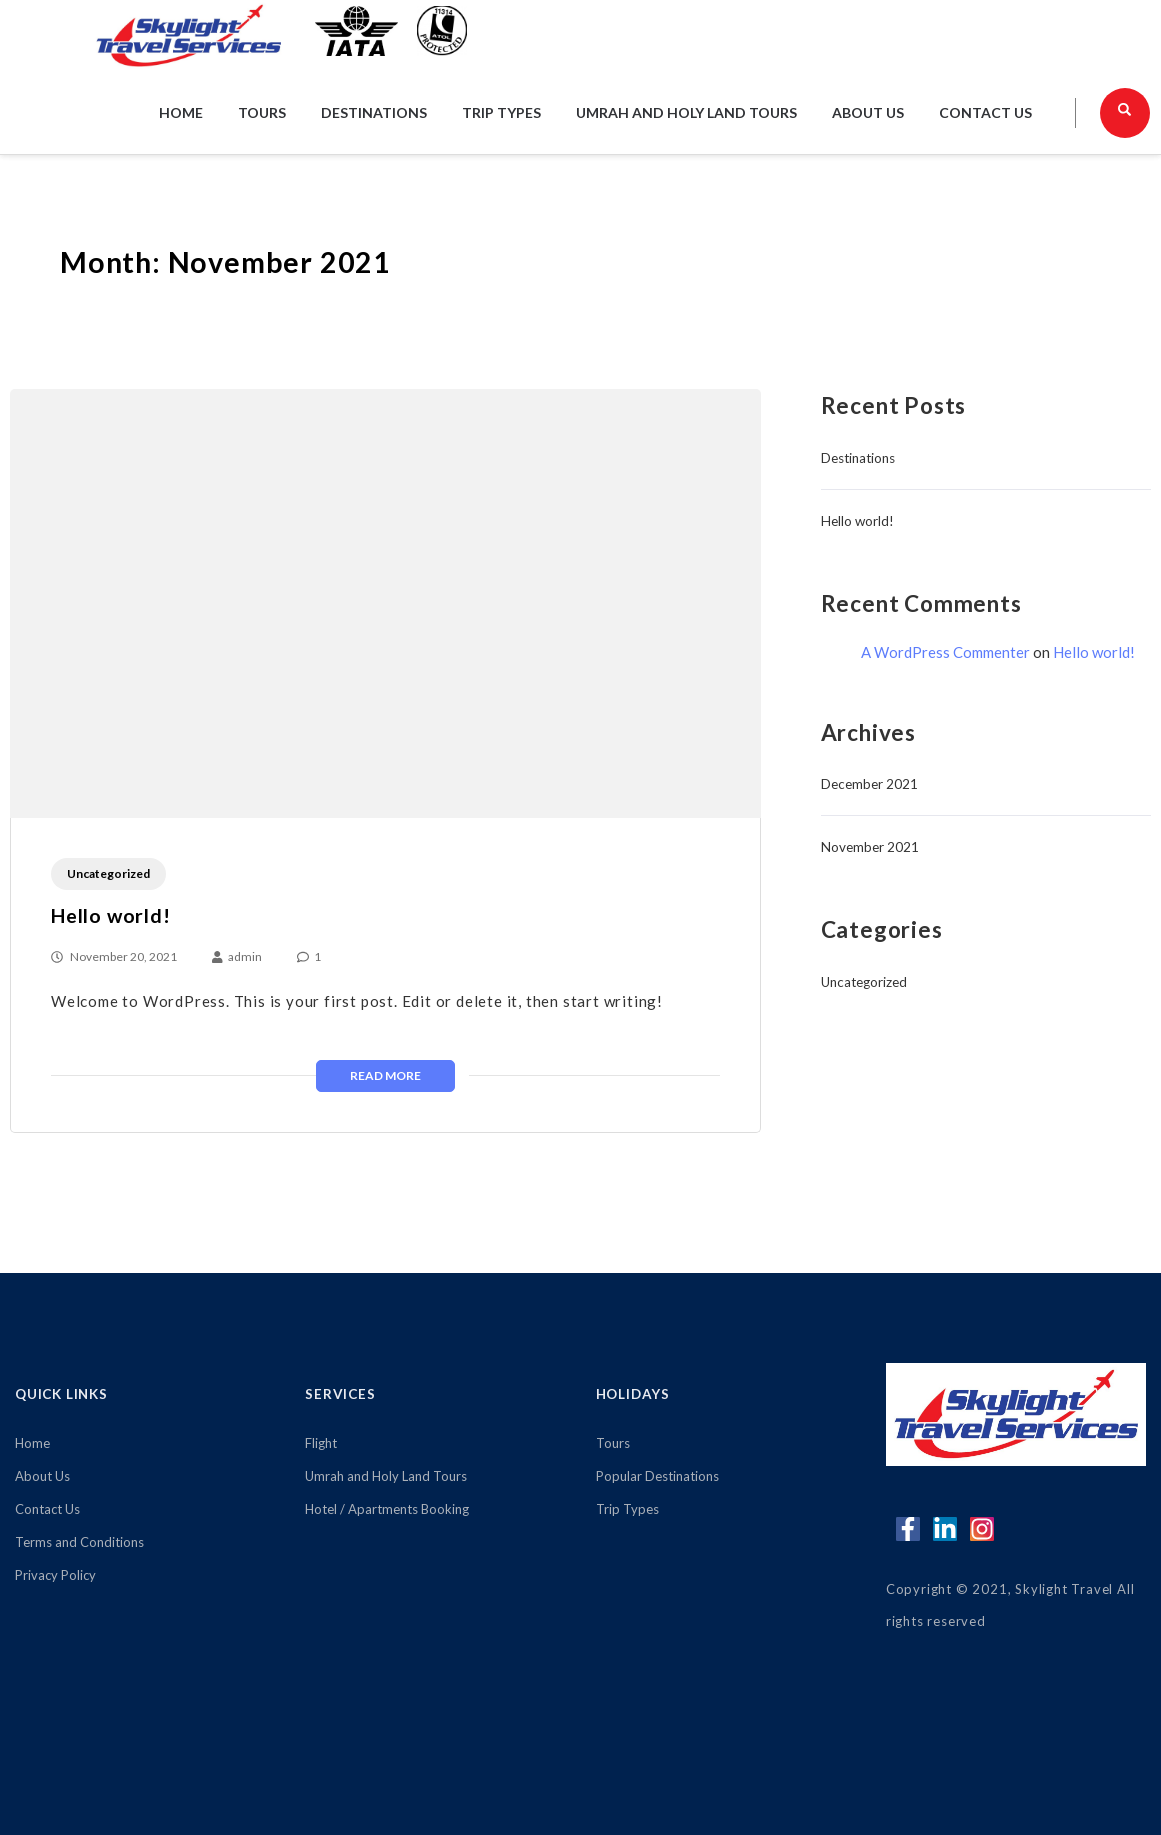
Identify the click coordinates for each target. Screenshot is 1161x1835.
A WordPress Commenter (945, 652)
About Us (868, 112)
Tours (262, 112)
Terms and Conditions (79, 1542)
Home (181, 112)
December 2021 (869, 784)
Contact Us (985, 112)
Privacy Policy (55, 1575)
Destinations (374, 112)
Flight (321, 1443)
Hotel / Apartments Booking (387, 1509)
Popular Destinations (657, 1476)
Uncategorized (108, 873)
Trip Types (501, 112)
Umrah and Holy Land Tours (686, 112)
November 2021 (870, 847)
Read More (385, 1075)
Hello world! (111, 915)
